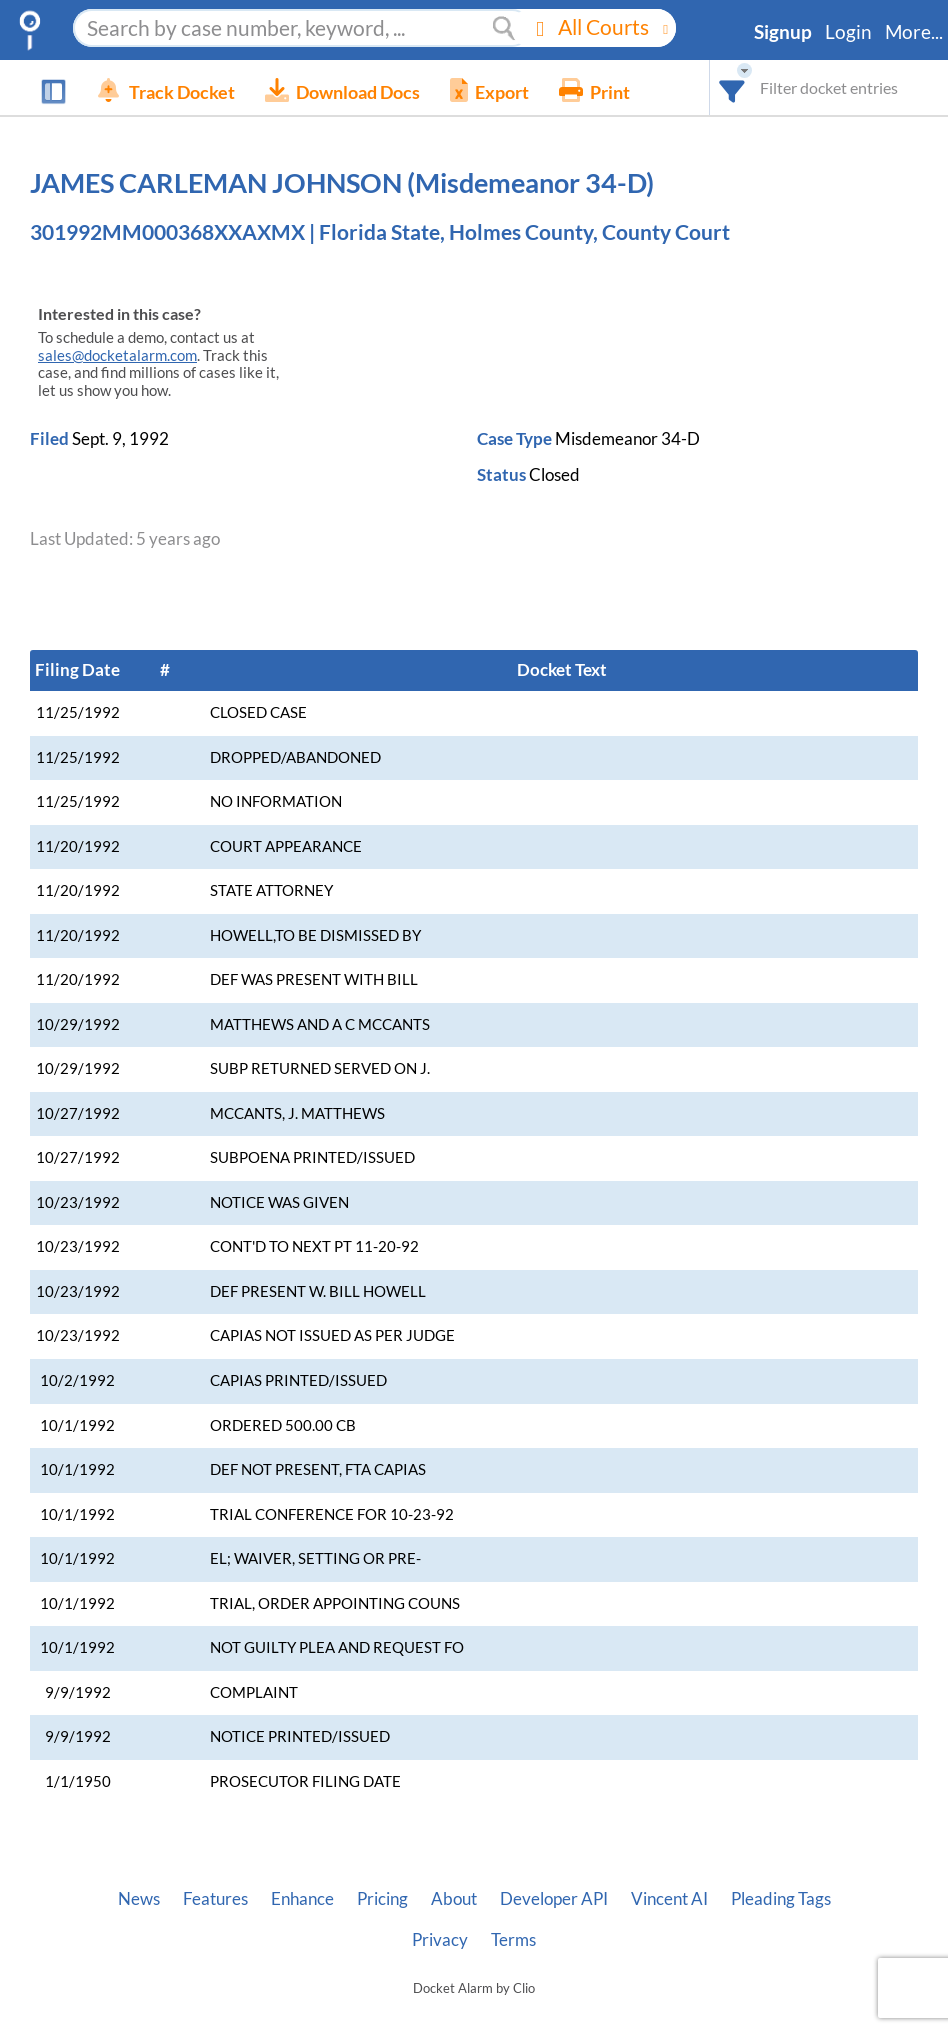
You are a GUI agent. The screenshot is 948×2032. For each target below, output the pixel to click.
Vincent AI (669, 1899)
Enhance (302, 1899)
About (454, 1899)
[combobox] (732, 87)
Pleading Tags (781, 1899)
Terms (513, 1940)
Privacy (440, 1940)
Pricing (382, 1899)
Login (848, 32)
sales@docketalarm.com (117, 355)
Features (215, 1899)
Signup (783, 32)
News (139, 1899)
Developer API (554, 1899)
